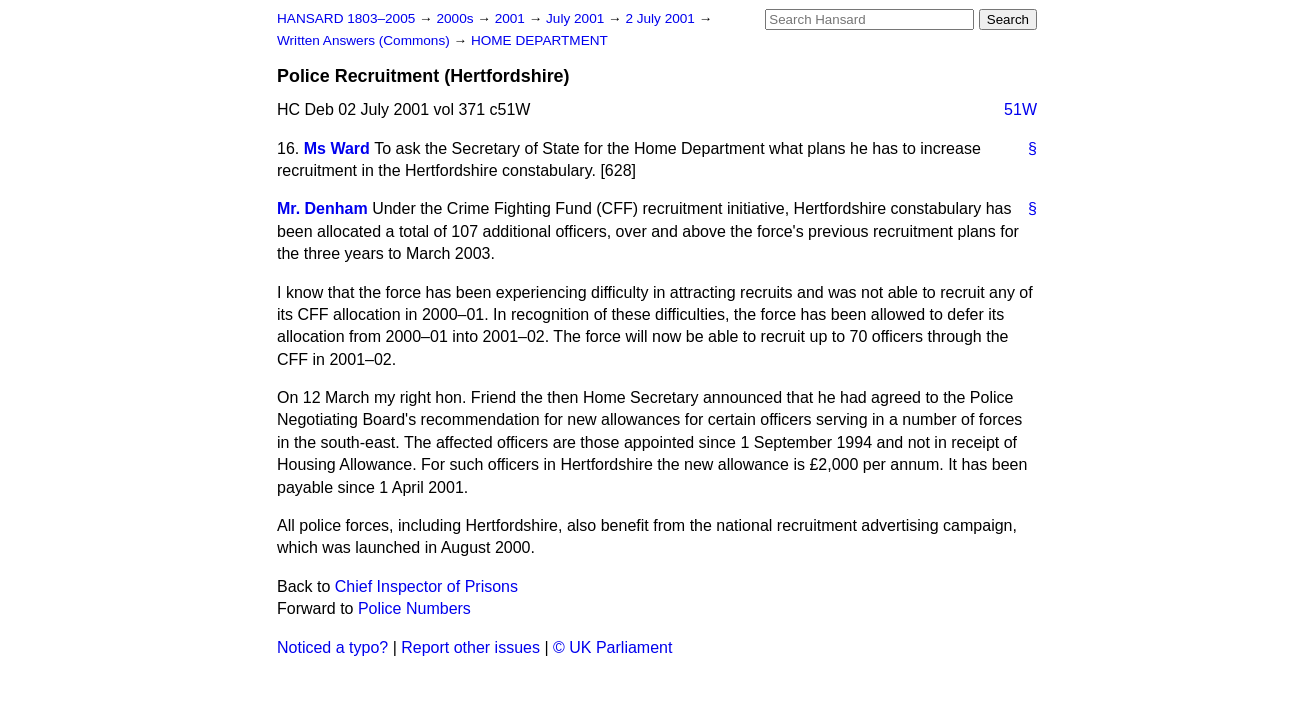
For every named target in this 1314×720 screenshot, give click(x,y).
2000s (456, 18)
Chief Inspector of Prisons (426, 586)
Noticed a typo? (332, 647)
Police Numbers (414, 608)
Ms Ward (337, 148)
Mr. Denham (322, 208)
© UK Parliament (612, 647)
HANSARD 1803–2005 (346, 18)
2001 (512, 18)
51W (1020, 109)
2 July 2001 (661, 18)
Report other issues (470, 647)
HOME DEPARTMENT (539, 40)
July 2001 (577, 18)
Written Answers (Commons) (365, 40)
